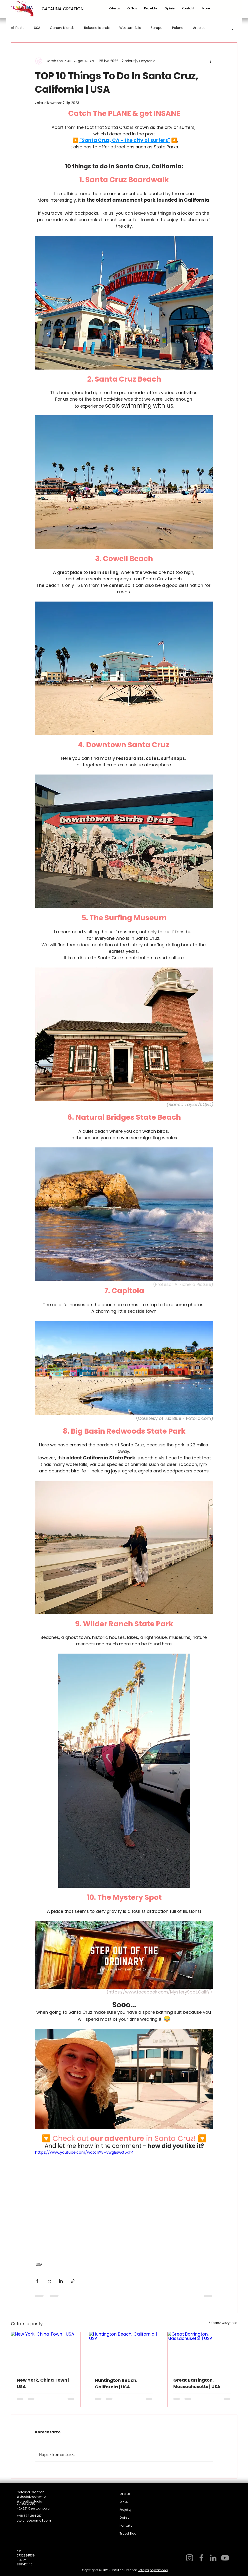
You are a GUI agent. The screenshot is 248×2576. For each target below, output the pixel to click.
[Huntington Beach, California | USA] (124, 2351)
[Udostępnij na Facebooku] (37, 2281)
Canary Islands (62, 28)
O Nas (124, 2502)
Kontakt (126, 2525)
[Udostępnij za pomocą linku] (72, 2281)
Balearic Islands (97, 28)
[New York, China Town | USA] (46, 2351)
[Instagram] (189, 2558)
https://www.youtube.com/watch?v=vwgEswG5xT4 (84, 2152)
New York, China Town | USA (43, 2383)
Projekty (126, 2510)
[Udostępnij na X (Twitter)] (49, 2281)
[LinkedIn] (213, 2558)
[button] (231, 28)
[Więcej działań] (210, 61)
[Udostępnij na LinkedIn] (61, 2281)
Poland (177, 28)
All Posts (17, 28)
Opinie (124, 2518)
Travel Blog (126, 2533)
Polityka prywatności (153, 2570)
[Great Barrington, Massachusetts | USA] (202, 2351)
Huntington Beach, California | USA (116, 2383)
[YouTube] (225, 2558)
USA (37, 28)
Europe (156, 28)
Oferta (125, 2494)
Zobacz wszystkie (222, 2322)
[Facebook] (201, 2558)
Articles (199, 28)
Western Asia (130, 28)
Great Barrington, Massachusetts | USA (196, 2383)
